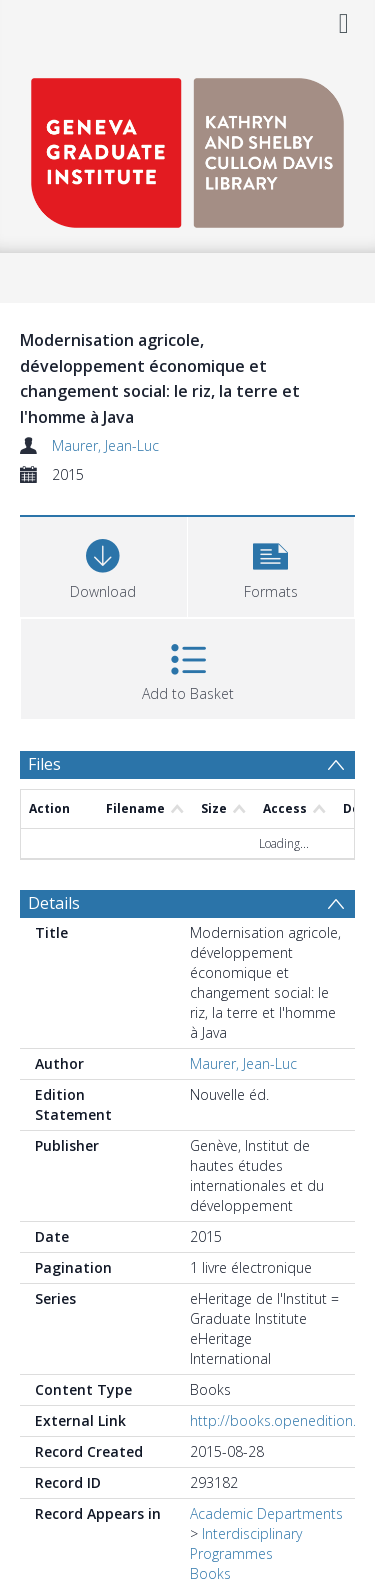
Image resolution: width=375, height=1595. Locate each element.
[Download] (103, 564)
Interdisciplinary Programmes (246, 1543)
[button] (271, 564)
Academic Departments (266, 1513)
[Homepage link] (187, 147)
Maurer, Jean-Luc (105, 445)
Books (210, 1573)
